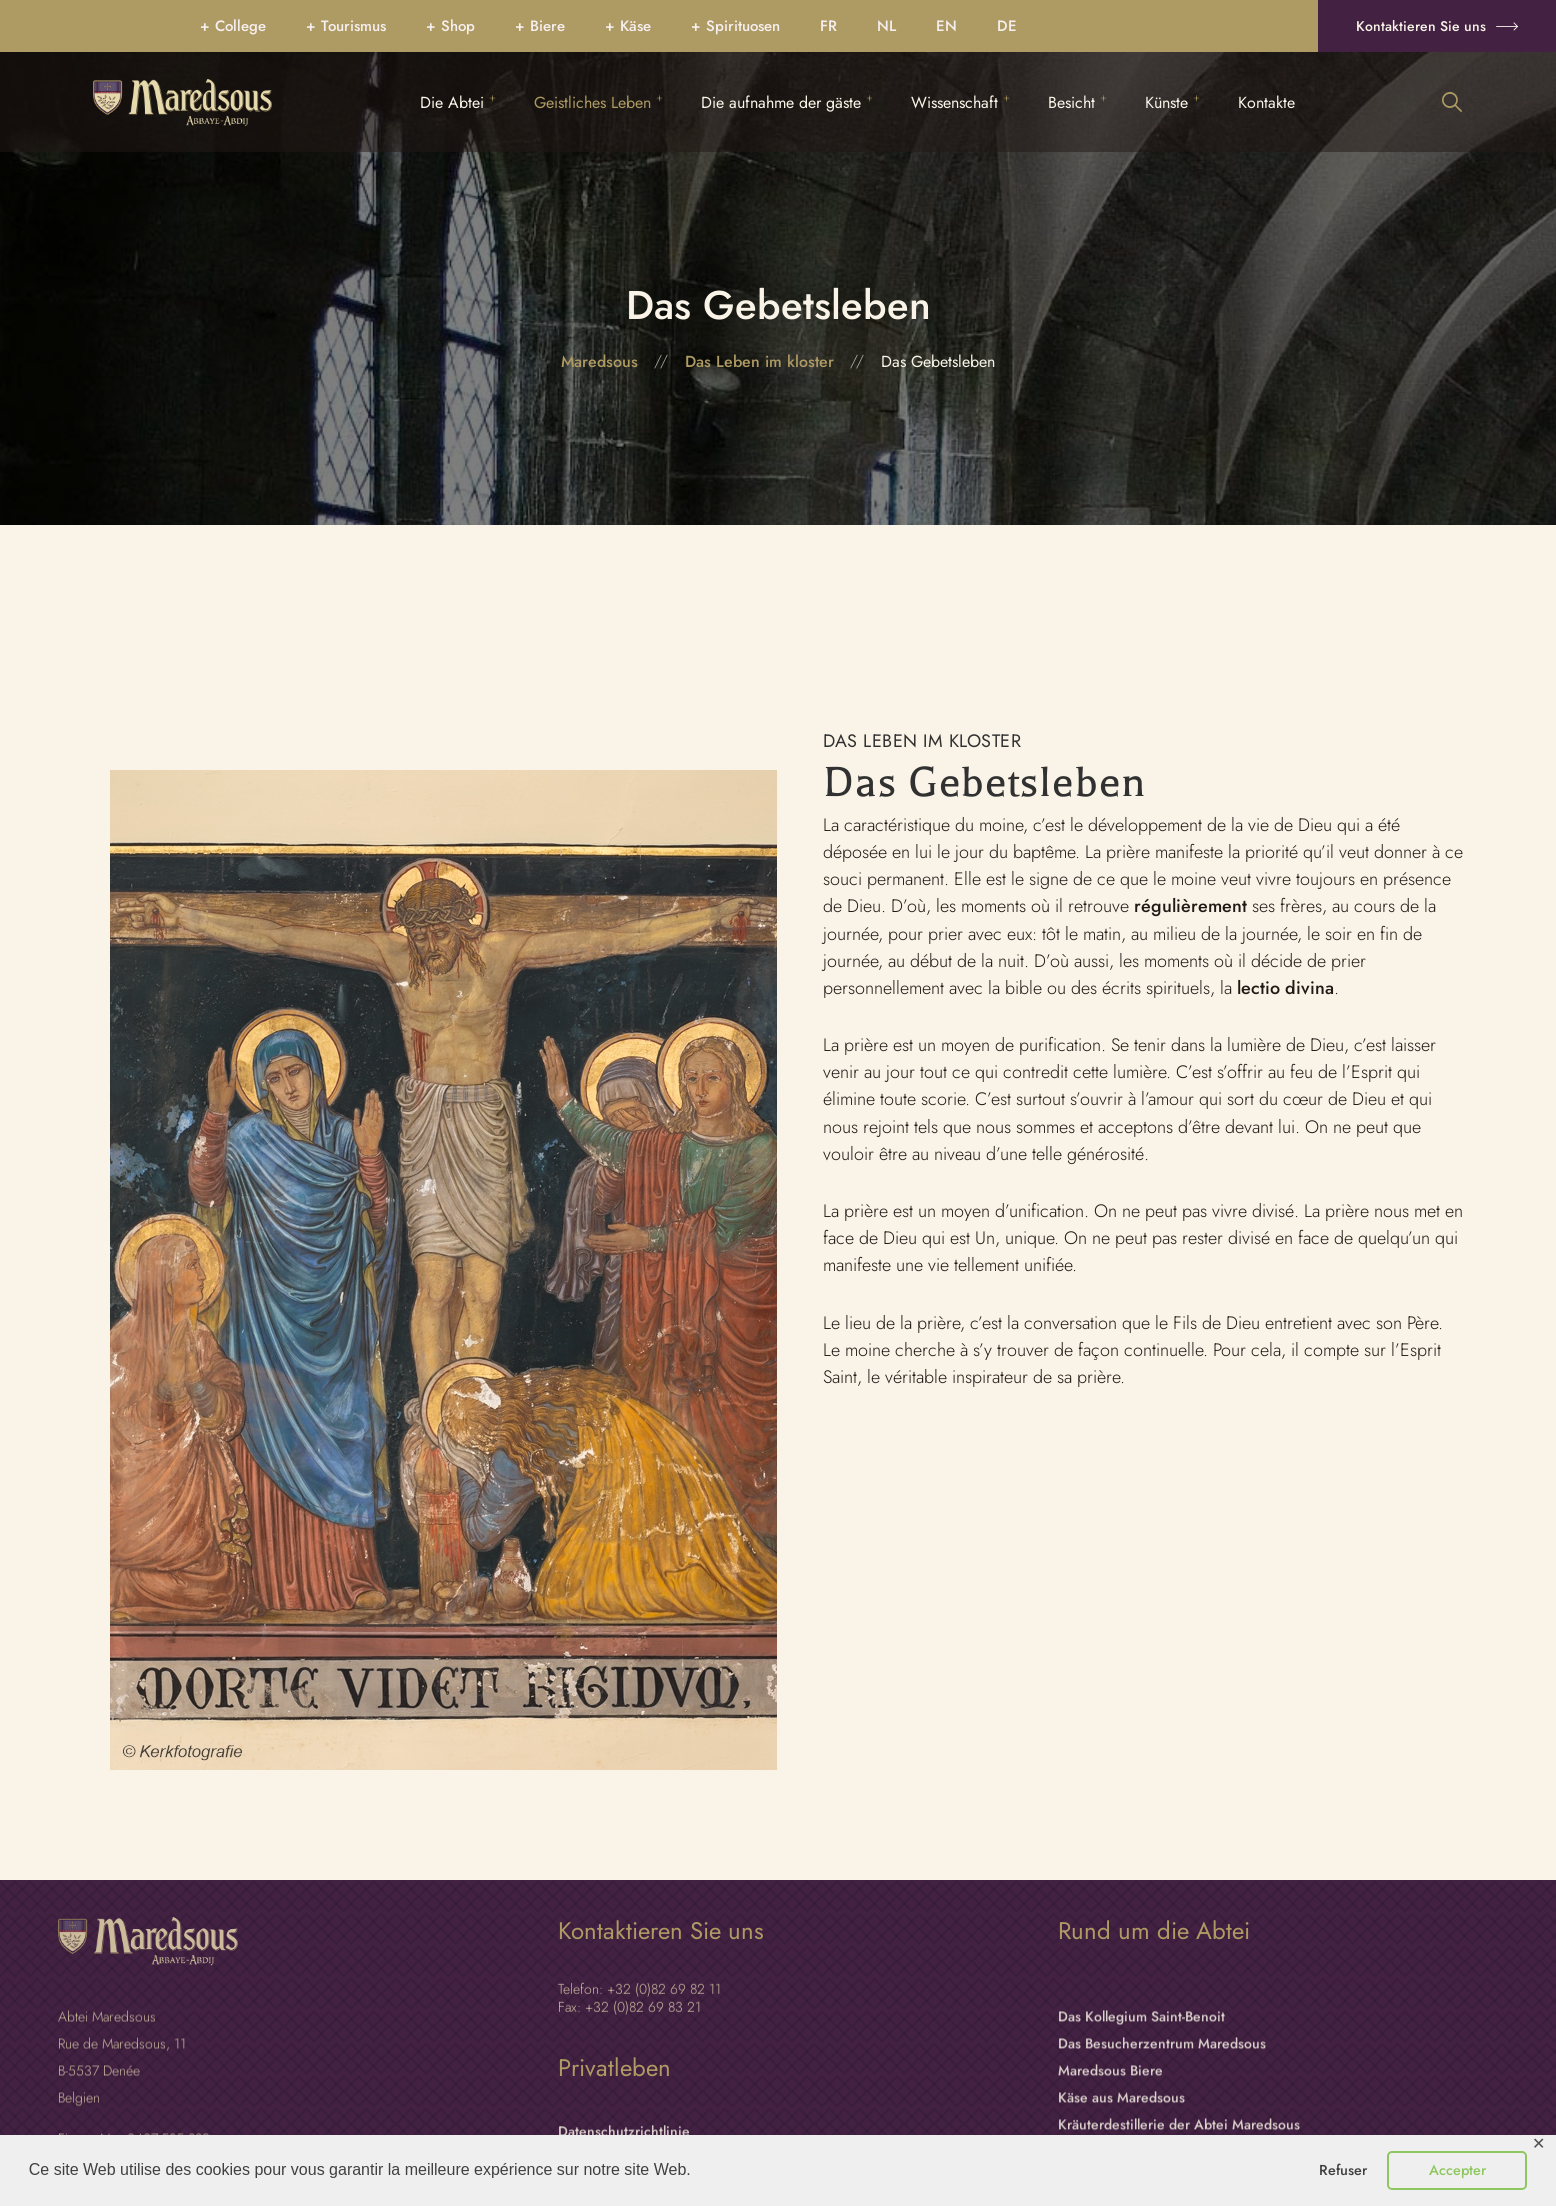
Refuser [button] (1343, 2170)
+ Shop (450, 26)
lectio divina (1283, 988)
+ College (233, 26)
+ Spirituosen (735, 26)
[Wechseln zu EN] (946, 26)
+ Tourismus (346, 26)
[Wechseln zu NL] (886, 26)
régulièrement (1190, 906)
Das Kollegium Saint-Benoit (1141, 2129)
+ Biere (540, 26)
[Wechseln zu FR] (828, 26)
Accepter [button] (1457, 2170)
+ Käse (628, 26)
